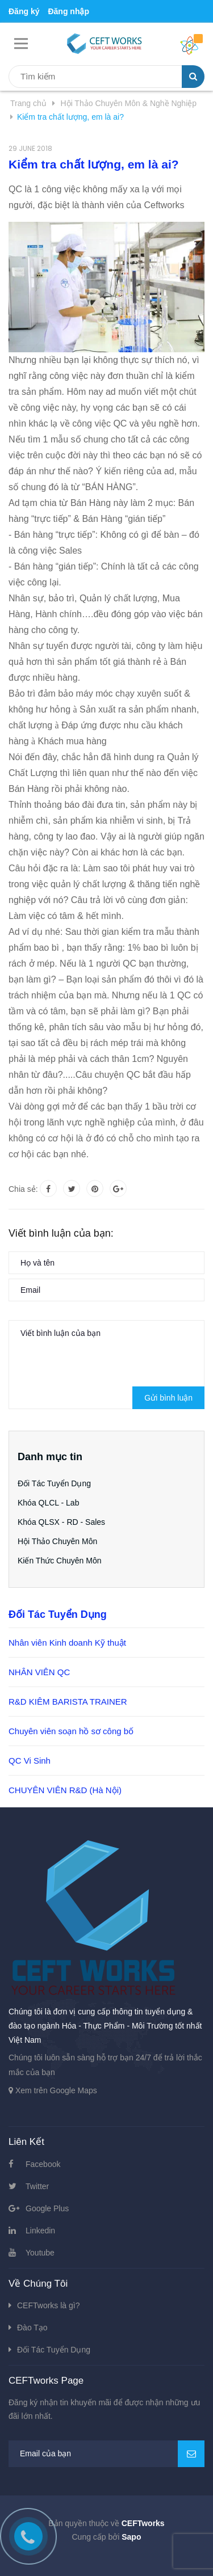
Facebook (43, 2164)
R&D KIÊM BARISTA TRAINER (68, 1701)
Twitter (37, 2186)
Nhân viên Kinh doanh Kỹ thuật (67, 1642)
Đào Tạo (32, 2327)
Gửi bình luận (168, 1397)
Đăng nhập (68, 11)
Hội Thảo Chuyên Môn (57, 1541)
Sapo (131, 2536)
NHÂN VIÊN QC (39, 1672)
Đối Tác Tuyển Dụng (54, 1483)
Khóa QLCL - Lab (48, 1502)
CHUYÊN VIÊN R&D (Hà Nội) (65, 1790)
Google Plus (47, 2208)
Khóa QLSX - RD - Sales (61, 1522)
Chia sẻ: (23, 1189)
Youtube (40, 2252)
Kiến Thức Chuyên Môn (59, 1560)
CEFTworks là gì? (48, 2305)
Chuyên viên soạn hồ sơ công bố (71, 1731)
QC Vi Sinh (30, 1760)
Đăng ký (24, 11)
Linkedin (40, 2230)
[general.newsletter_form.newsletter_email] (106, 2453)
